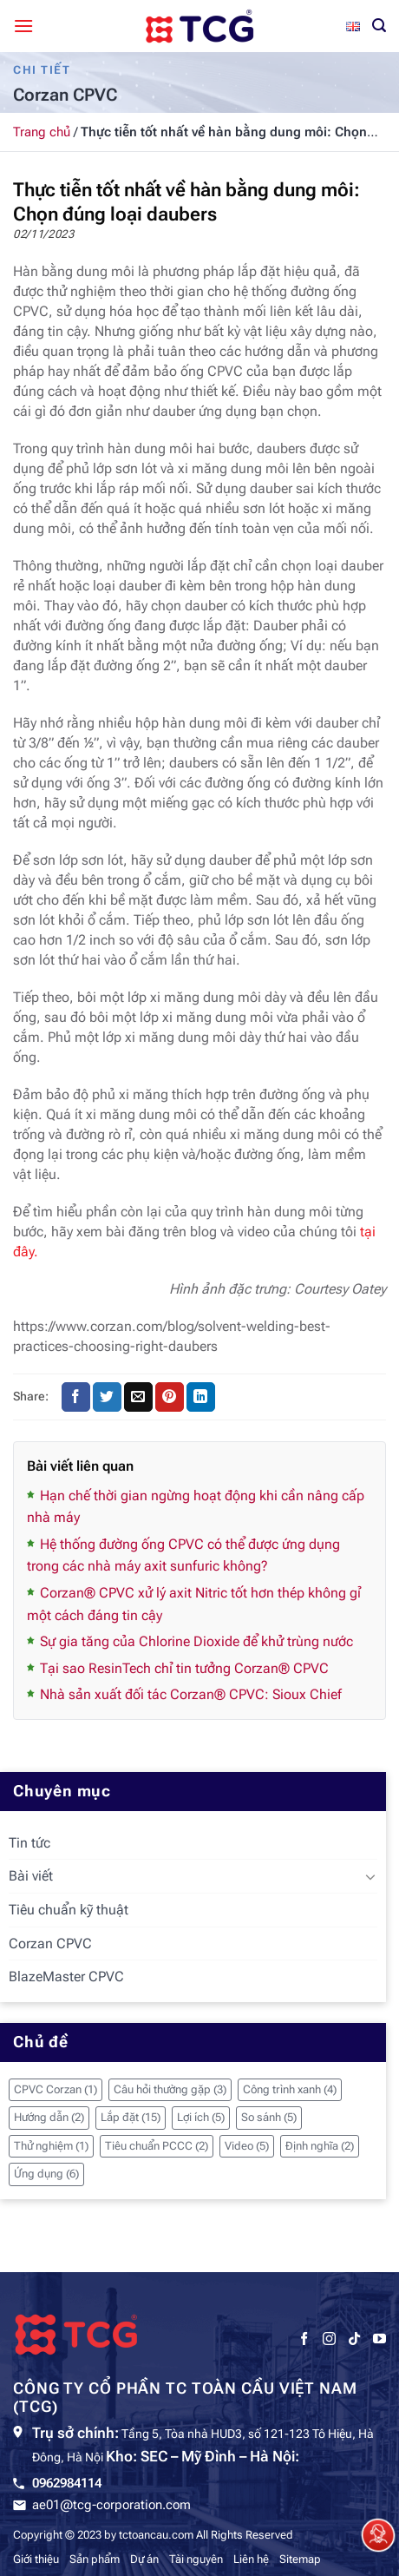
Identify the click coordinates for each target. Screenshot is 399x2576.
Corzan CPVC (50, 1943)
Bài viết (31, 1876)
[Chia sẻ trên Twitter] (107, 1397)
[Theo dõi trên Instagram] (329, 2339)
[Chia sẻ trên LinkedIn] (200, 1397)
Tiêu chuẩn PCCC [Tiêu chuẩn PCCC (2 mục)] (156, 2145)
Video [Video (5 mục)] (247, 2145)
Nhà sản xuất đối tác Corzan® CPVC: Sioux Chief (191, 1694)
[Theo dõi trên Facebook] (304, 2339)
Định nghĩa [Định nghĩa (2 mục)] (319, 2145)
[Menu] (23, 25)
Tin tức (29, 1843)
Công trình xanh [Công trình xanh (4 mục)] (290, 2089)
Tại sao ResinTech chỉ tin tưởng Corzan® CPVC (184, 1668)
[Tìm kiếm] (379, 26)
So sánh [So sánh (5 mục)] (269, 2117)
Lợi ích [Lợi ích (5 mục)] (201, 2117)
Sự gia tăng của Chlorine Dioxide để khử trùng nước (196, 1641)
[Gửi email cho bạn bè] (138, 1397)
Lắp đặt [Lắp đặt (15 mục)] (130, 2117)
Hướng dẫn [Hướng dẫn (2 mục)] (49, 2117)
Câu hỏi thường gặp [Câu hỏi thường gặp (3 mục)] (170, 2089)
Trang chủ (41, 132)
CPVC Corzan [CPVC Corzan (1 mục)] (55, 2089)
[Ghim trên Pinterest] (169, 1397)
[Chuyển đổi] (370, 1876)
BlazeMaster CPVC (66, 1976)
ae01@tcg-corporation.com (111, 2505)
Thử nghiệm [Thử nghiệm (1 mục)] (51, 2145)
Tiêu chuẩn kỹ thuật (68, 1909)
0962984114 (66, 2483)
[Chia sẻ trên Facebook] (76, 1397)
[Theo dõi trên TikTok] (354, 2339)
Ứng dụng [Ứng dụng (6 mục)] (46, 2173)
